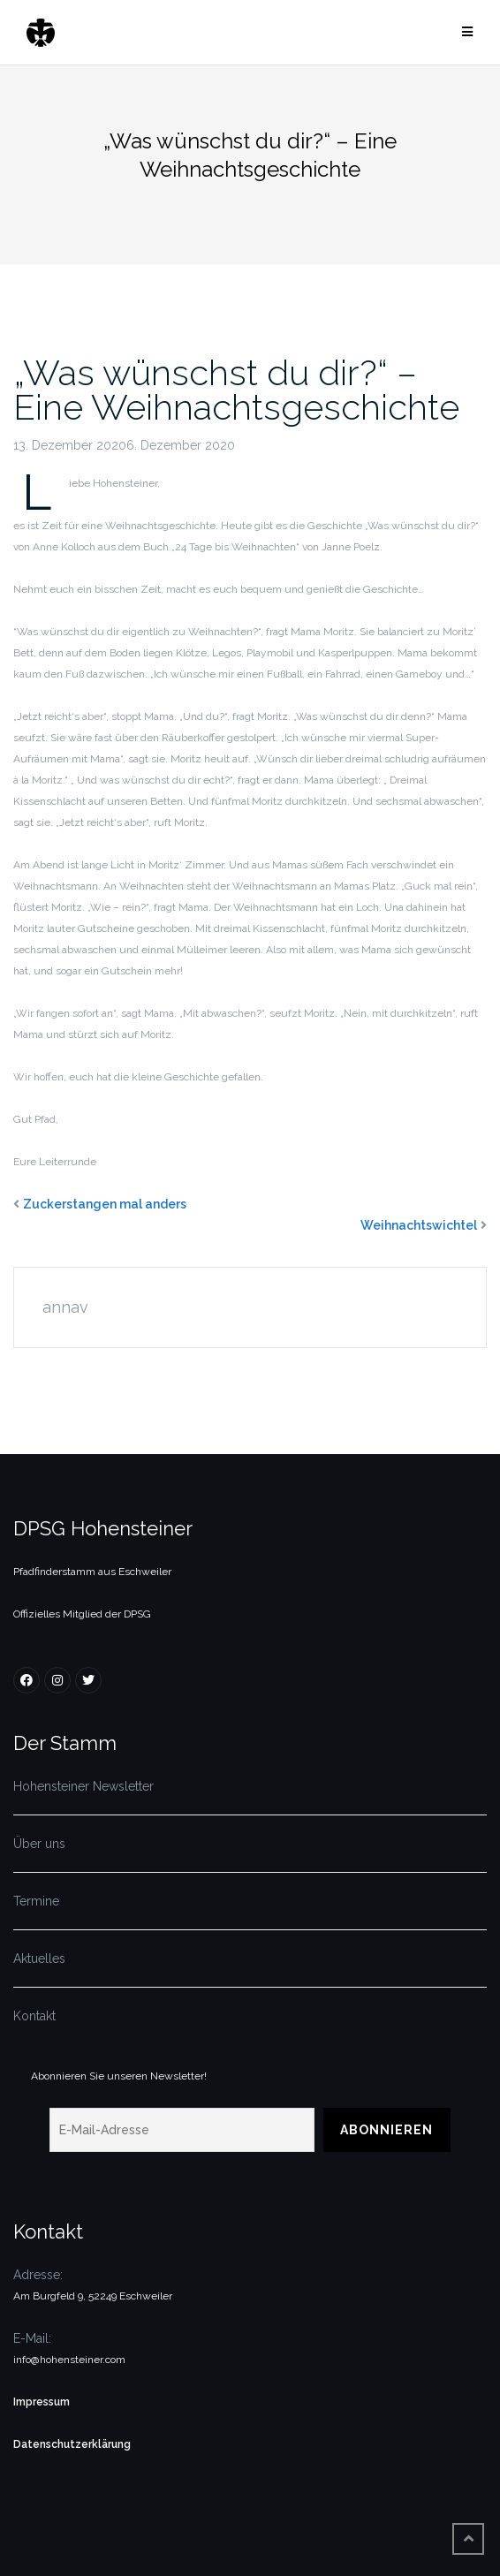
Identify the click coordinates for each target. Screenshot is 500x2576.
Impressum (41, 2402)
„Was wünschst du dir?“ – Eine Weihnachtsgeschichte (236, 390)
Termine (36, 1901)
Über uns (39, 1844)
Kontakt (34, 2016)
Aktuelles (39, 1958)
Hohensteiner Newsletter (83, 1786)
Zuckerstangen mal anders (104, 1204)
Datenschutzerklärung (72, 2444)
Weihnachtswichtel (418, 1225)
